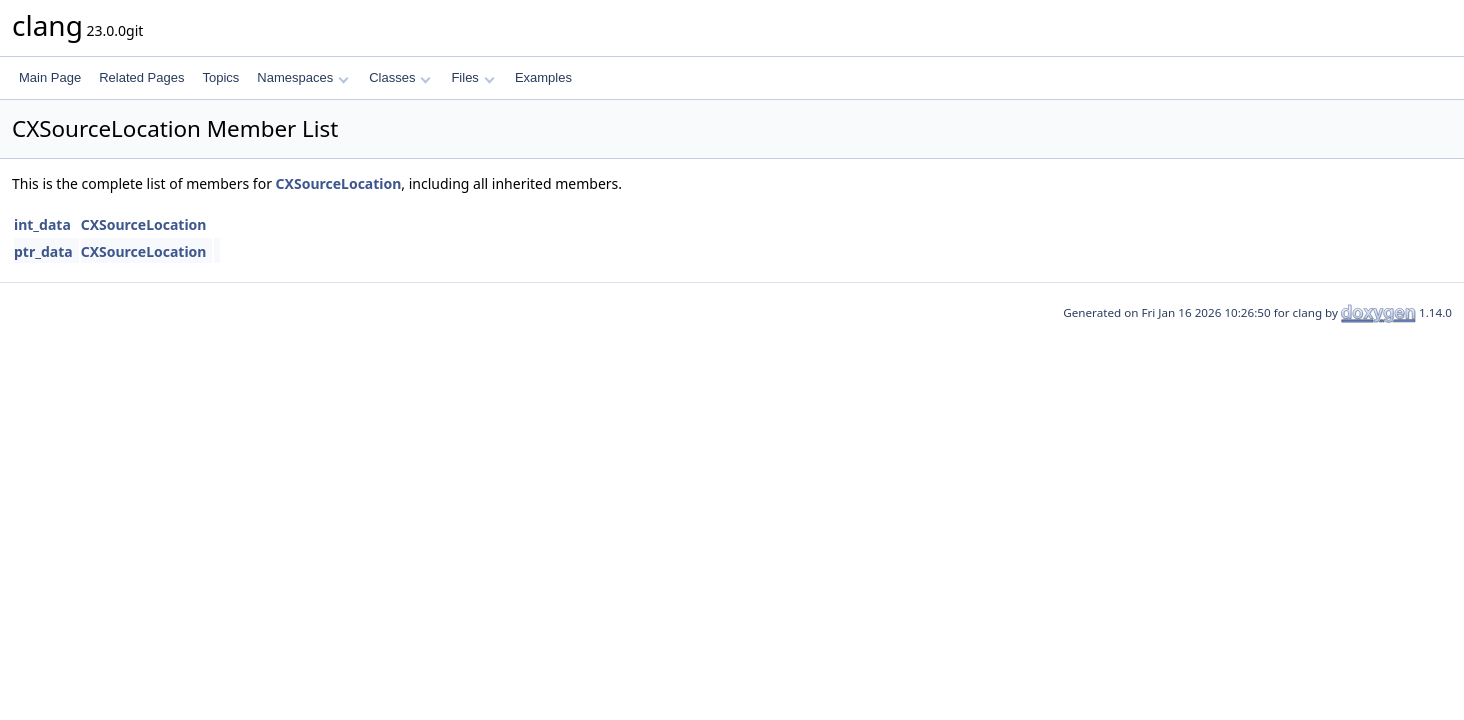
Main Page (50, 77)
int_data (42, 224)
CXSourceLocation (339, 183)
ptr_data (43, 251)
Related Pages (141, 77)
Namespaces (302, 77)
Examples (543, 77)
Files (472, 77)
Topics (220, 77)
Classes (400, 77)
